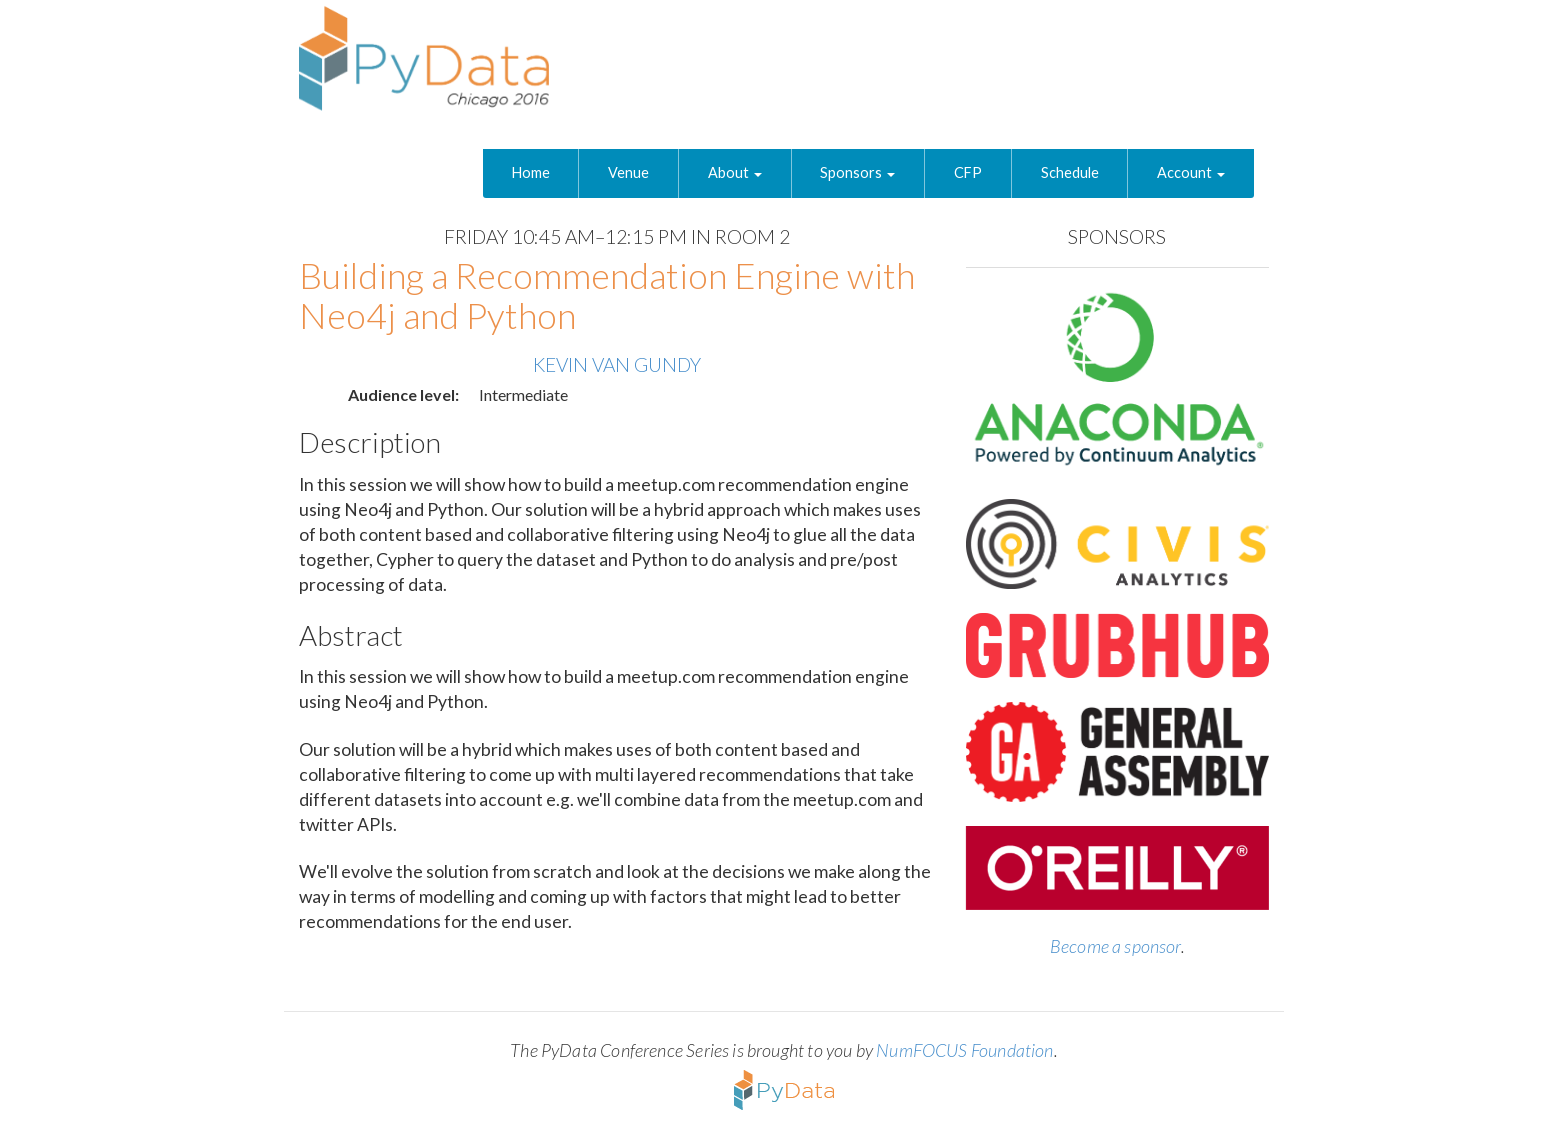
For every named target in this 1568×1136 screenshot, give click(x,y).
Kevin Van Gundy (617, 364)
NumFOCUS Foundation (964, 1050)
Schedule (1070, 172)
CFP (968, 172)
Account (1191, 172)
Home (531, 172)
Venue (628, 172)
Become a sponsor (1115, 946)
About (735, 172)
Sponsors (857, 172)
